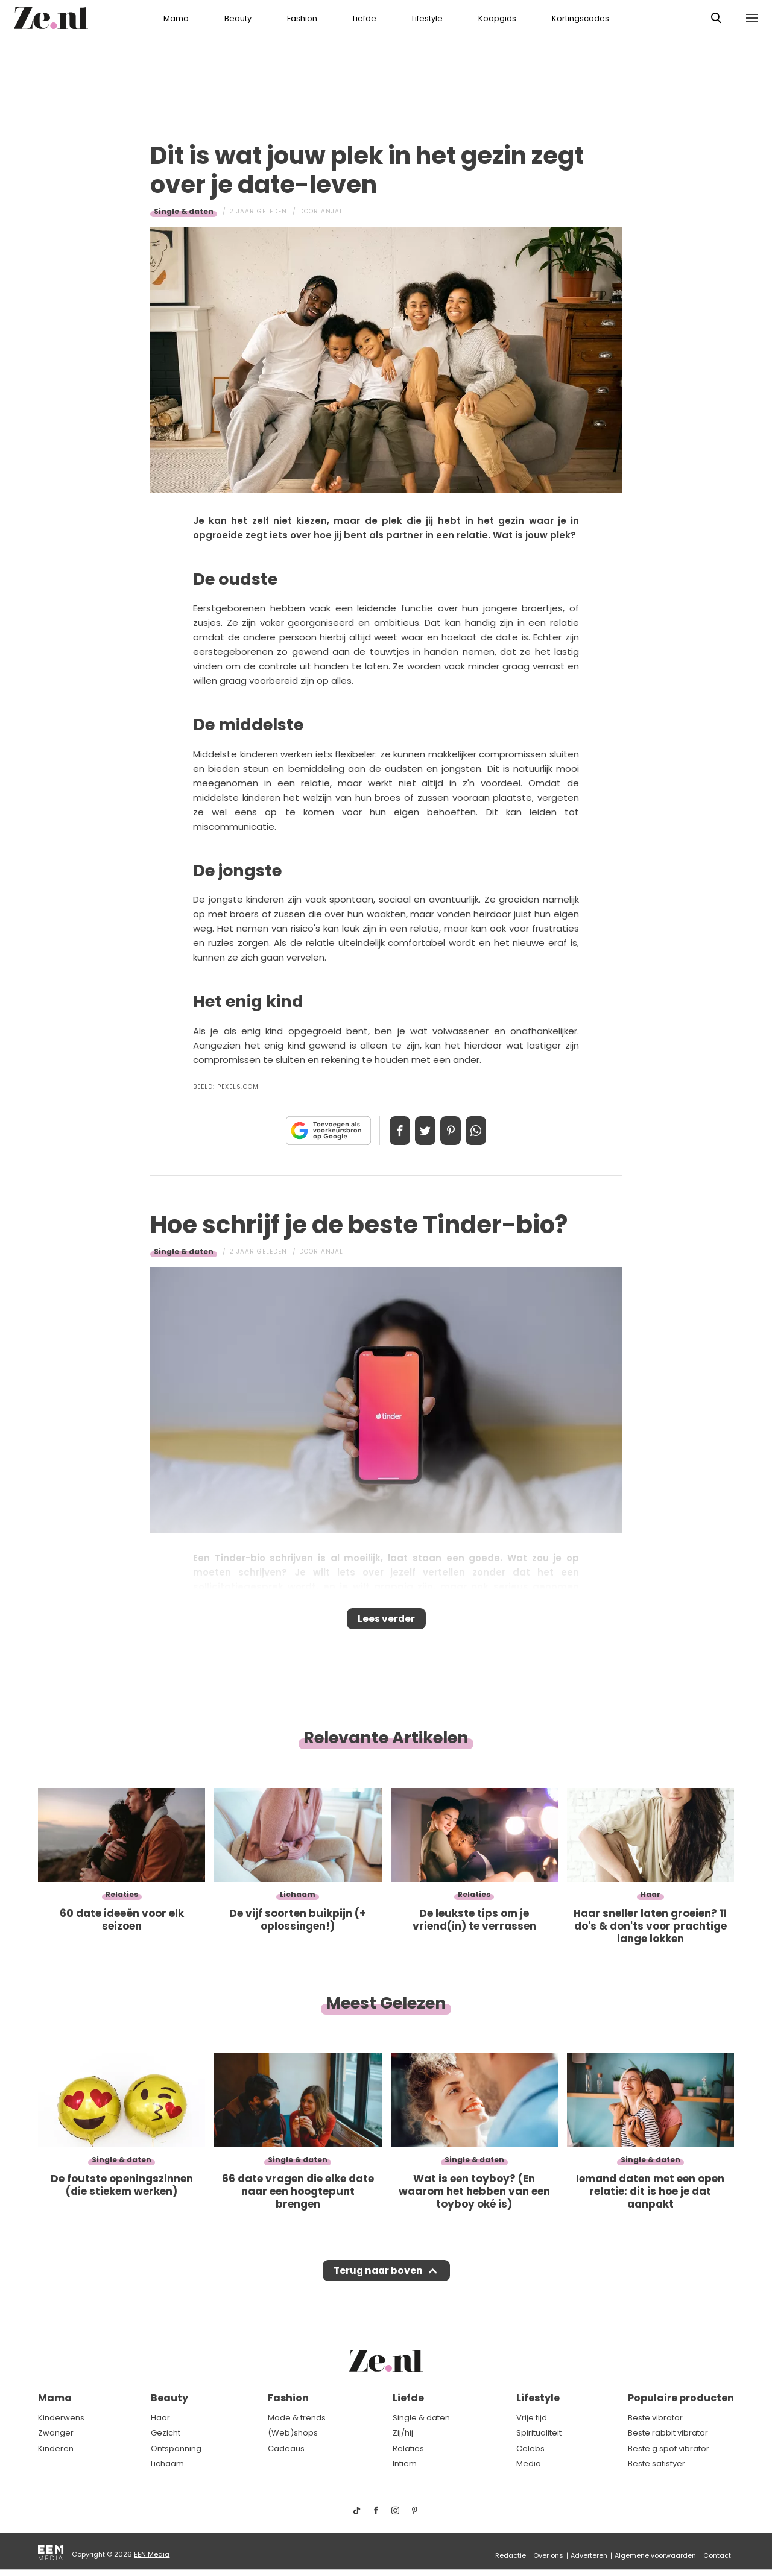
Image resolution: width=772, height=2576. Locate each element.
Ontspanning (176, 2448)
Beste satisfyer (656, 2463)
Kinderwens (61, 2417)
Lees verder (386, 1622)
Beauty (238, 18)
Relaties (408, 2448)
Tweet (421, 1130)
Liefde (364, 18)
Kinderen (56, 2448)
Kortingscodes (580, 18)
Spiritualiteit (539, 2433)
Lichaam (167, 2463)
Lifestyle (427, 18)
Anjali (333, 211)
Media (528, 2463)
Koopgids (497, 18)
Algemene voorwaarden (655, 2555)
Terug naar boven (378, 2282)
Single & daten (184, 211)
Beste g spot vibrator (668, 2448)
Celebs (530, 2448)
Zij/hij (403, 2433)
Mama (176, 18)
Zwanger (56, 2433)
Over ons (548, 2555)
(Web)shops (293, 2433)
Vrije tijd (531, 2417)
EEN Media (151, 2554)
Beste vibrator (655, 2417)
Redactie (510, 2555)
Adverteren (589, 2555)
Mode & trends (297, 2417)
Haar (160, 2417)
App (488, 1130)
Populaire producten (681, 2398)
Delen (387, 1130)
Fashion (302, 18)
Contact (717, 2555)
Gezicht (165, 2433)
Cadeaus (286, 2448)
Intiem (405, 2463)
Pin (454, 1130)
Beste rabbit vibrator (668, 2433)
